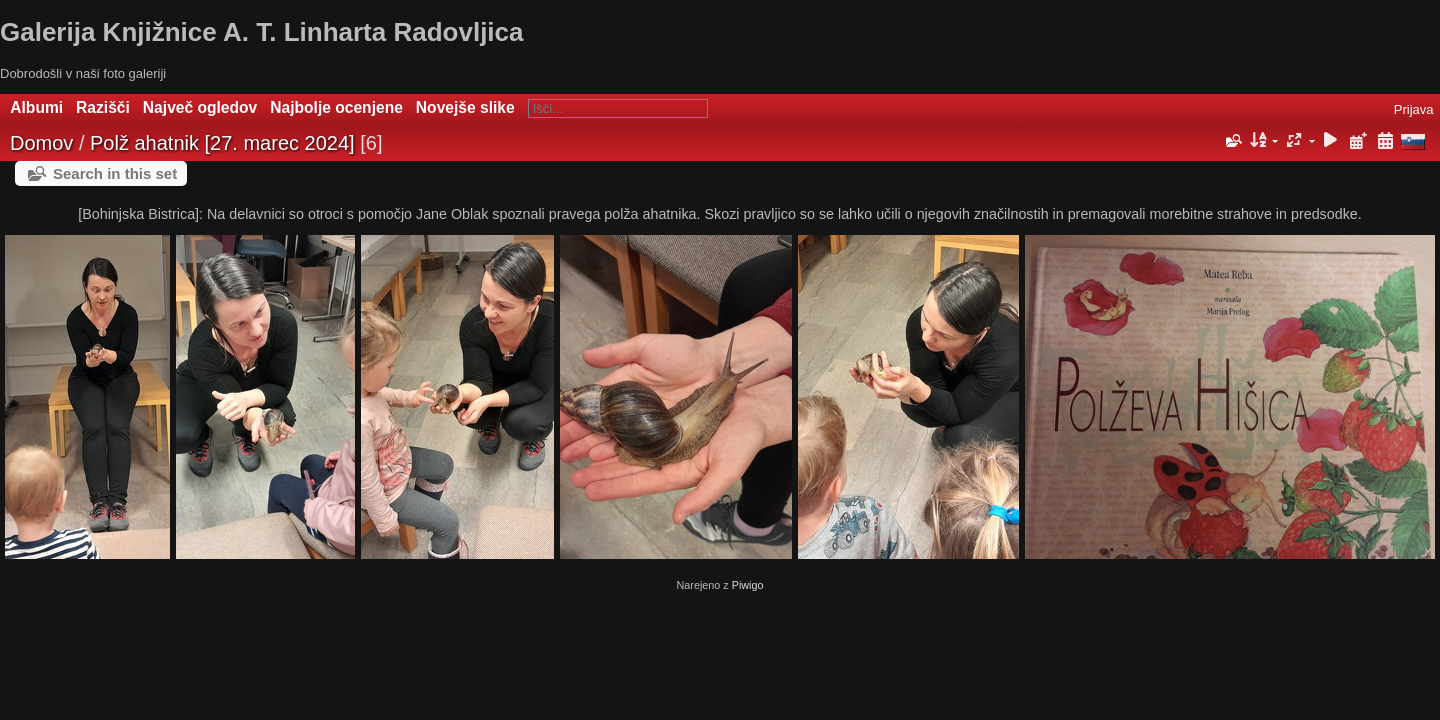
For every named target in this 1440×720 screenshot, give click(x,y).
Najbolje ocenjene (336, 107)
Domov (41, 143)
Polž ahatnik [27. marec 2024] (222, 143)
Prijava (1414, 109)
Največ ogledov (200, 107)
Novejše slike (465, 107)
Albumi (36, 107)
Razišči (103, 107)
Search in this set (115, 173)
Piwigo (748, 585)
